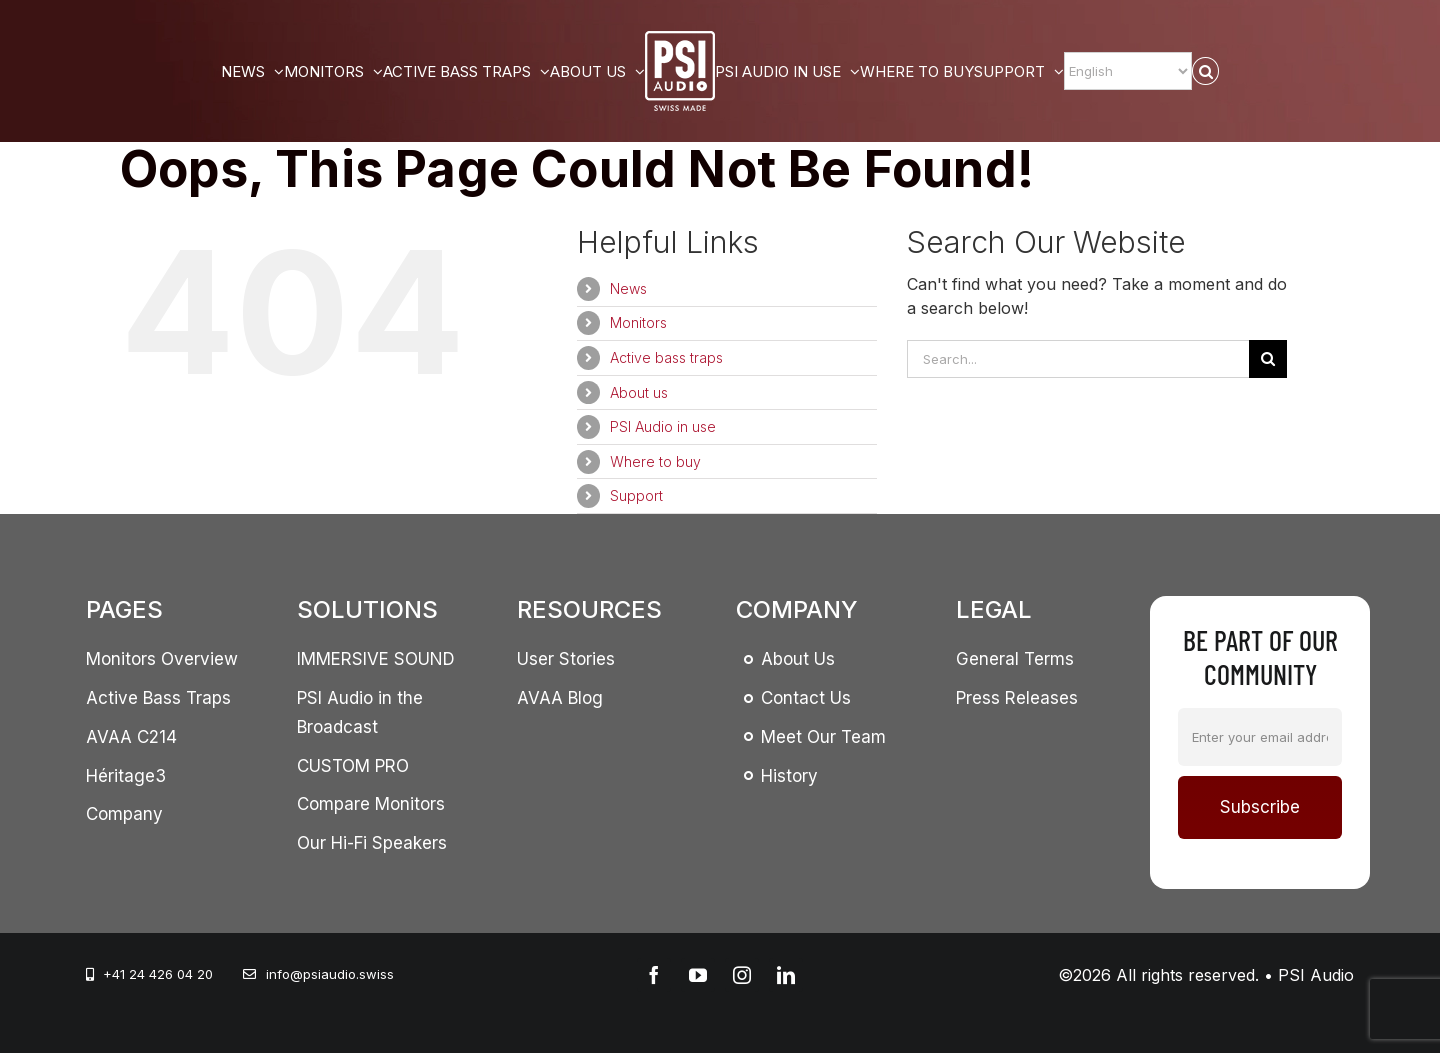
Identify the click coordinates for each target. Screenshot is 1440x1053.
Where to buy (655, 461)
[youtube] (698, 975)
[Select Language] (1128, 71)
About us (639, 392)
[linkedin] (786, 975)
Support (636, 495)
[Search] (1268, 359)
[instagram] (742, 975)
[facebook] (654, 975)
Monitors (638, 322)
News (628, 288)
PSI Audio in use (663, 426)
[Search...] (1078, 359)
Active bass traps (666, 357)
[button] (1205, 71)
